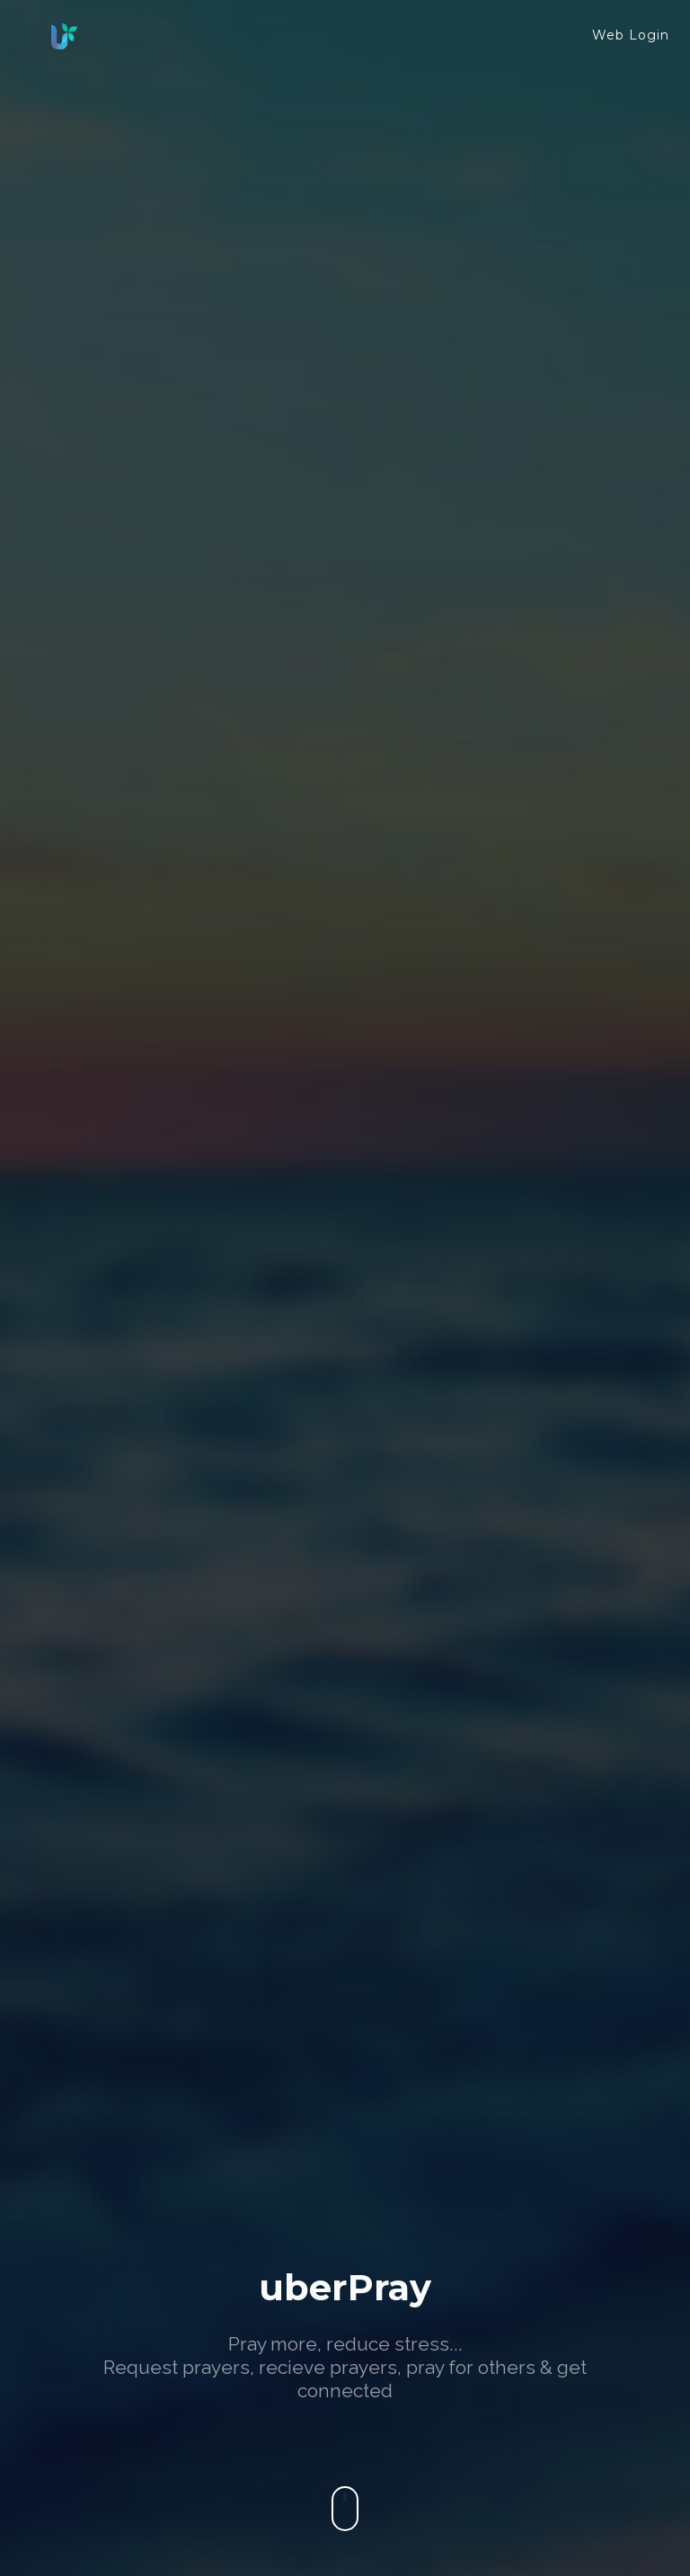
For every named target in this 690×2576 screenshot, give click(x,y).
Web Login (630, 35)
